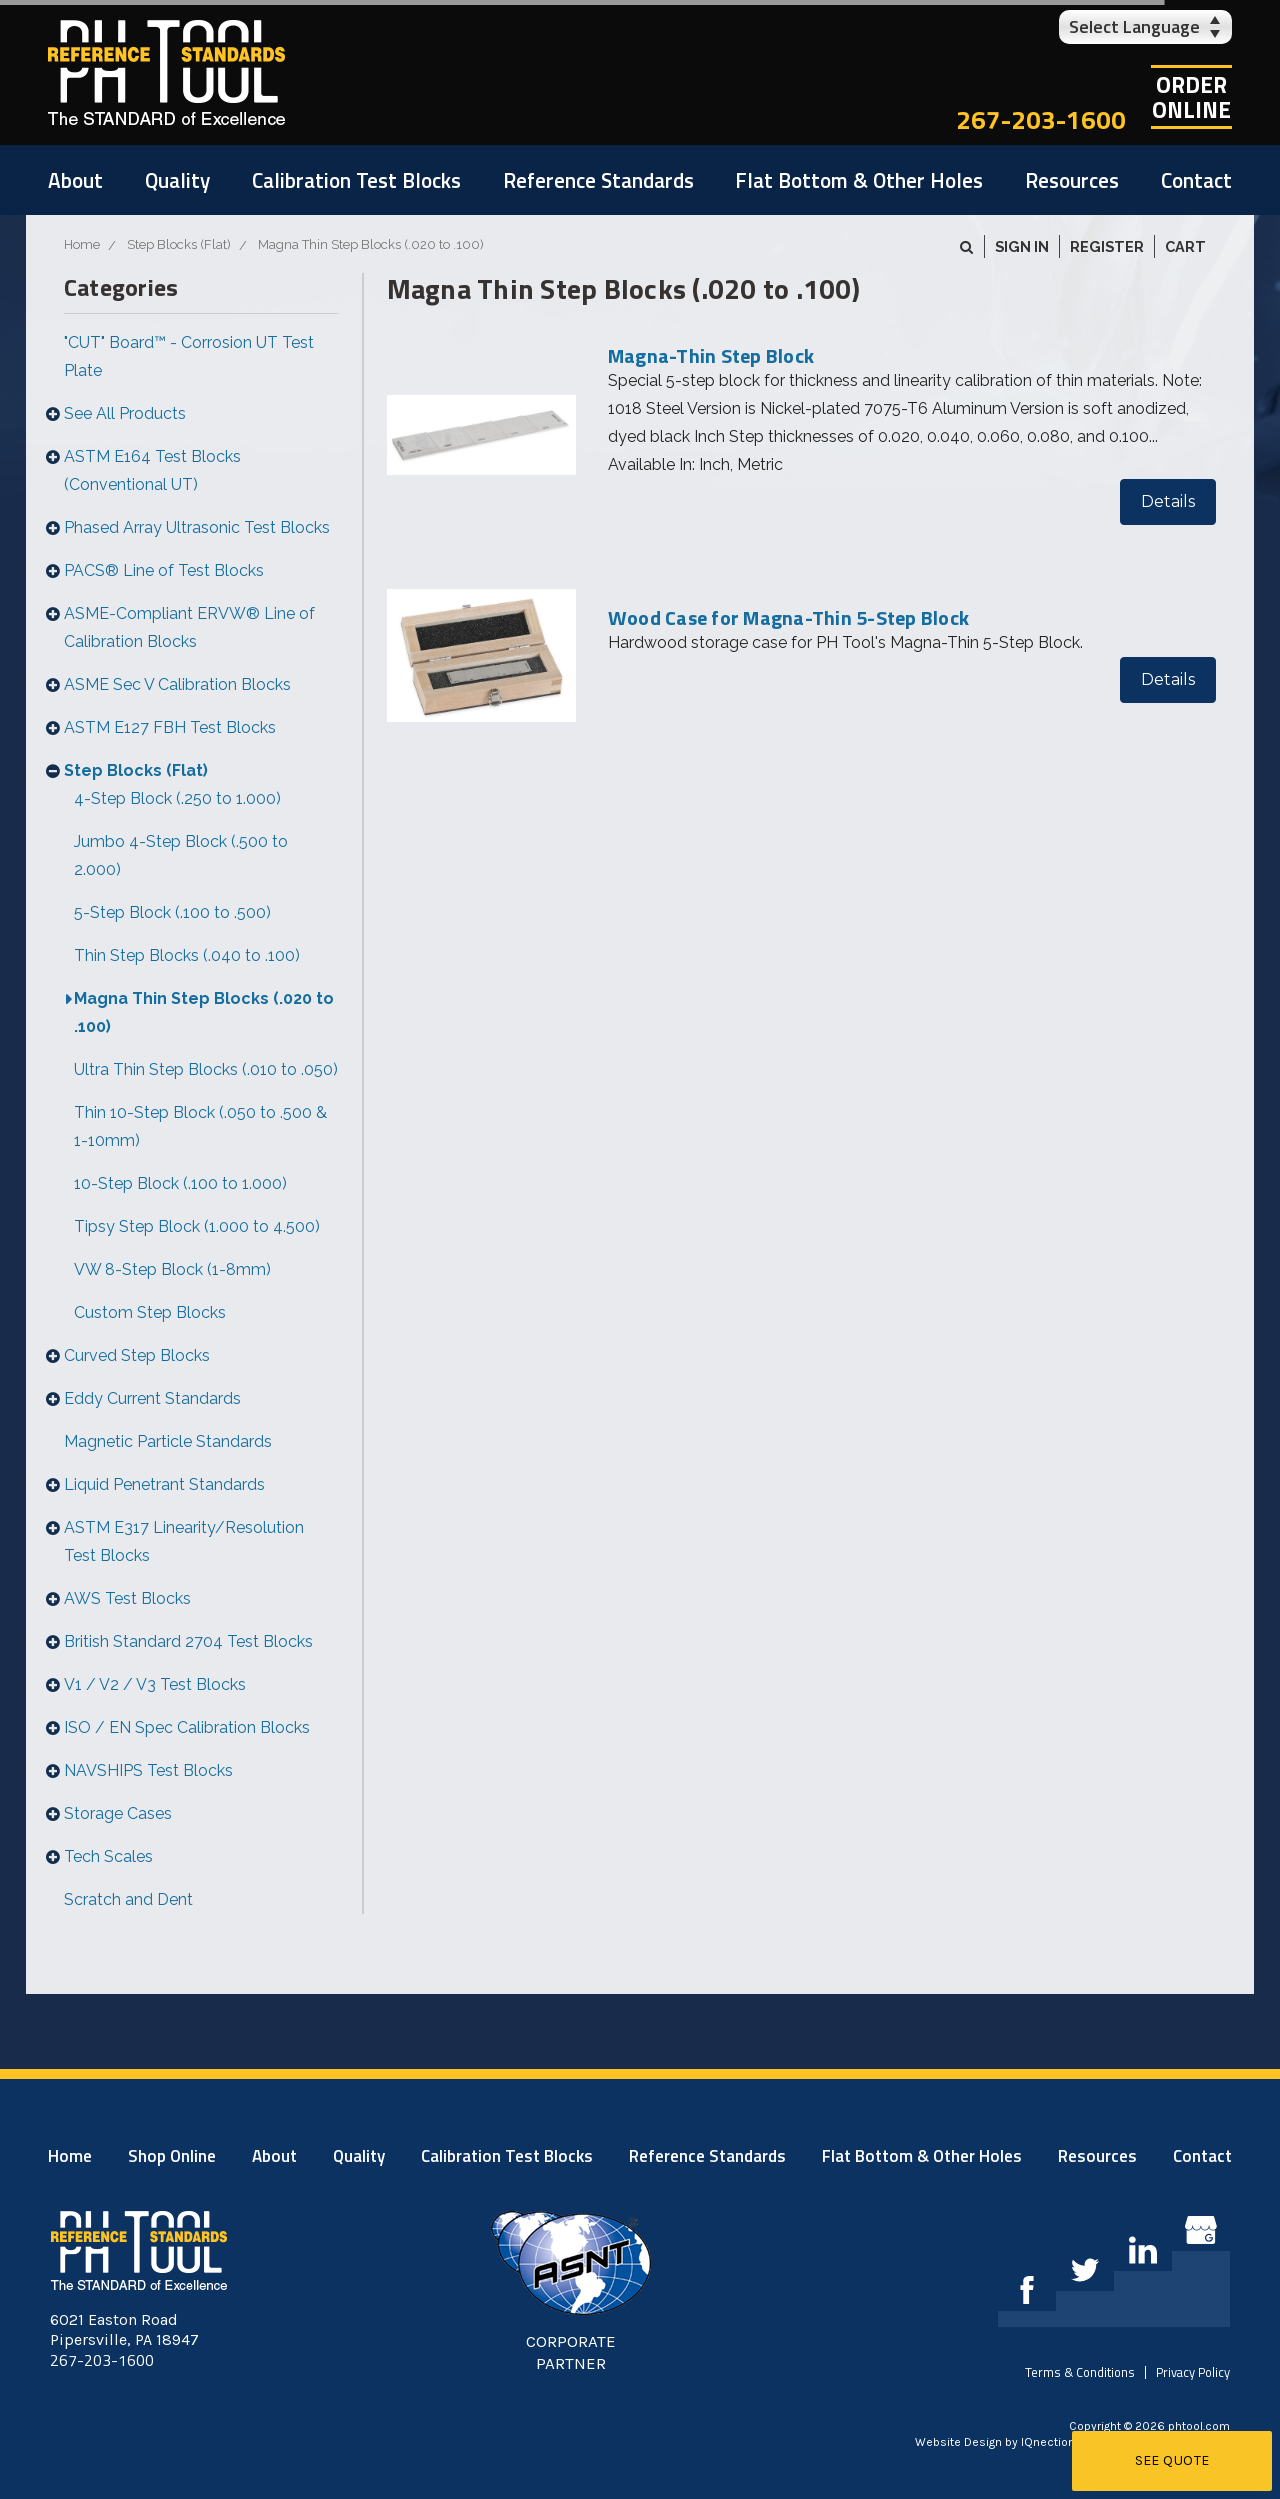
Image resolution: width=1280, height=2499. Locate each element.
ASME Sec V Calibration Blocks (177, 684)
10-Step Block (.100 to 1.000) (180, 1183)
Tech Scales (108, 1856)
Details (1168, 501)
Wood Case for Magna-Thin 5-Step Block (788, 617)
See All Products (125, 413)
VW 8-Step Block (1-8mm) (172, 1269)
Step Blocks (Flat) (136, 770)
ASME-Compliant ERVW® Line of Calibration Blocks (189, 627)
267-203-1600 (1041, 119)
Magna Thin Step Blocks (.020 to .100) (204, 1012)
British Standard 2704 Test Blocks (188, 1641)
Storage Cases (118, 1813)
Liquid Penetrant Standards (164, 1484)
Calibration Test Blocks (356, 180)
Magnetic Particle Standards (168, 1441)
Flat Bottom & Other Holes (859, 180)
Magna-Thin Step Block (711, 355)
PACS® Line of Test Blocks (164, 570)
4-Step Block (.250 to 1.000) (177, 798)
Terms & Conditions (1080, 2372)
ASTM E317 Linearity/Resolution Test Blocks (184, 1541)
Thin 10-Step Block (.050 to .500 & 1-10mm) (200, 1126)
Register (1107, 246)
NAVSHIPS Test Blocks (148, 1770)
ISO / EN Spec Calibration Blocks (187, 1727)
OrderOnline (1191, 97)
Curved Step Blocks (137, 1355)
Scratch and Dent (128, 1899)
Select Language (1134, 26)
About (75, 180)
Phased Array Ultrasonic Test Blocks (197, 527)
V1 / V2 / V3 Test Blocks (155, 1684)
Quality (177, 180)
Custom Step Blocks (150, 1312)
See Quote (1172, 2460)
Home (70, 2156)
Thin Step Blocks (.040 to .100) (187, 955)
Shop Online (172, 2156)
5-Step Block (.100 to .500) (172, 912)
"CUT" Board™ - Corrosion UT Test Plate (189, 356)
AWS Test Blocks (127, 1598)
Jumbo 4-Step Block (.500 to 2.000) (181, 855)
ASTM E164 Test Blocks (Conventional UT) (152, 470)
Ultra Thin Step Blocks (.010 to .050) (206, 1069)
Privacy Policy (1193, 2372)
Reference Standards (598, 180)
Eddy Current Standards (152, 1398)
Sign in (1022, 246)
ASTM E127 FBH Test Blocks (170, 727)
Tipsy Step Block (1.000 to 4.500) (197, 1226)
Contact (1196, 180)
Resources (1072, 180)
